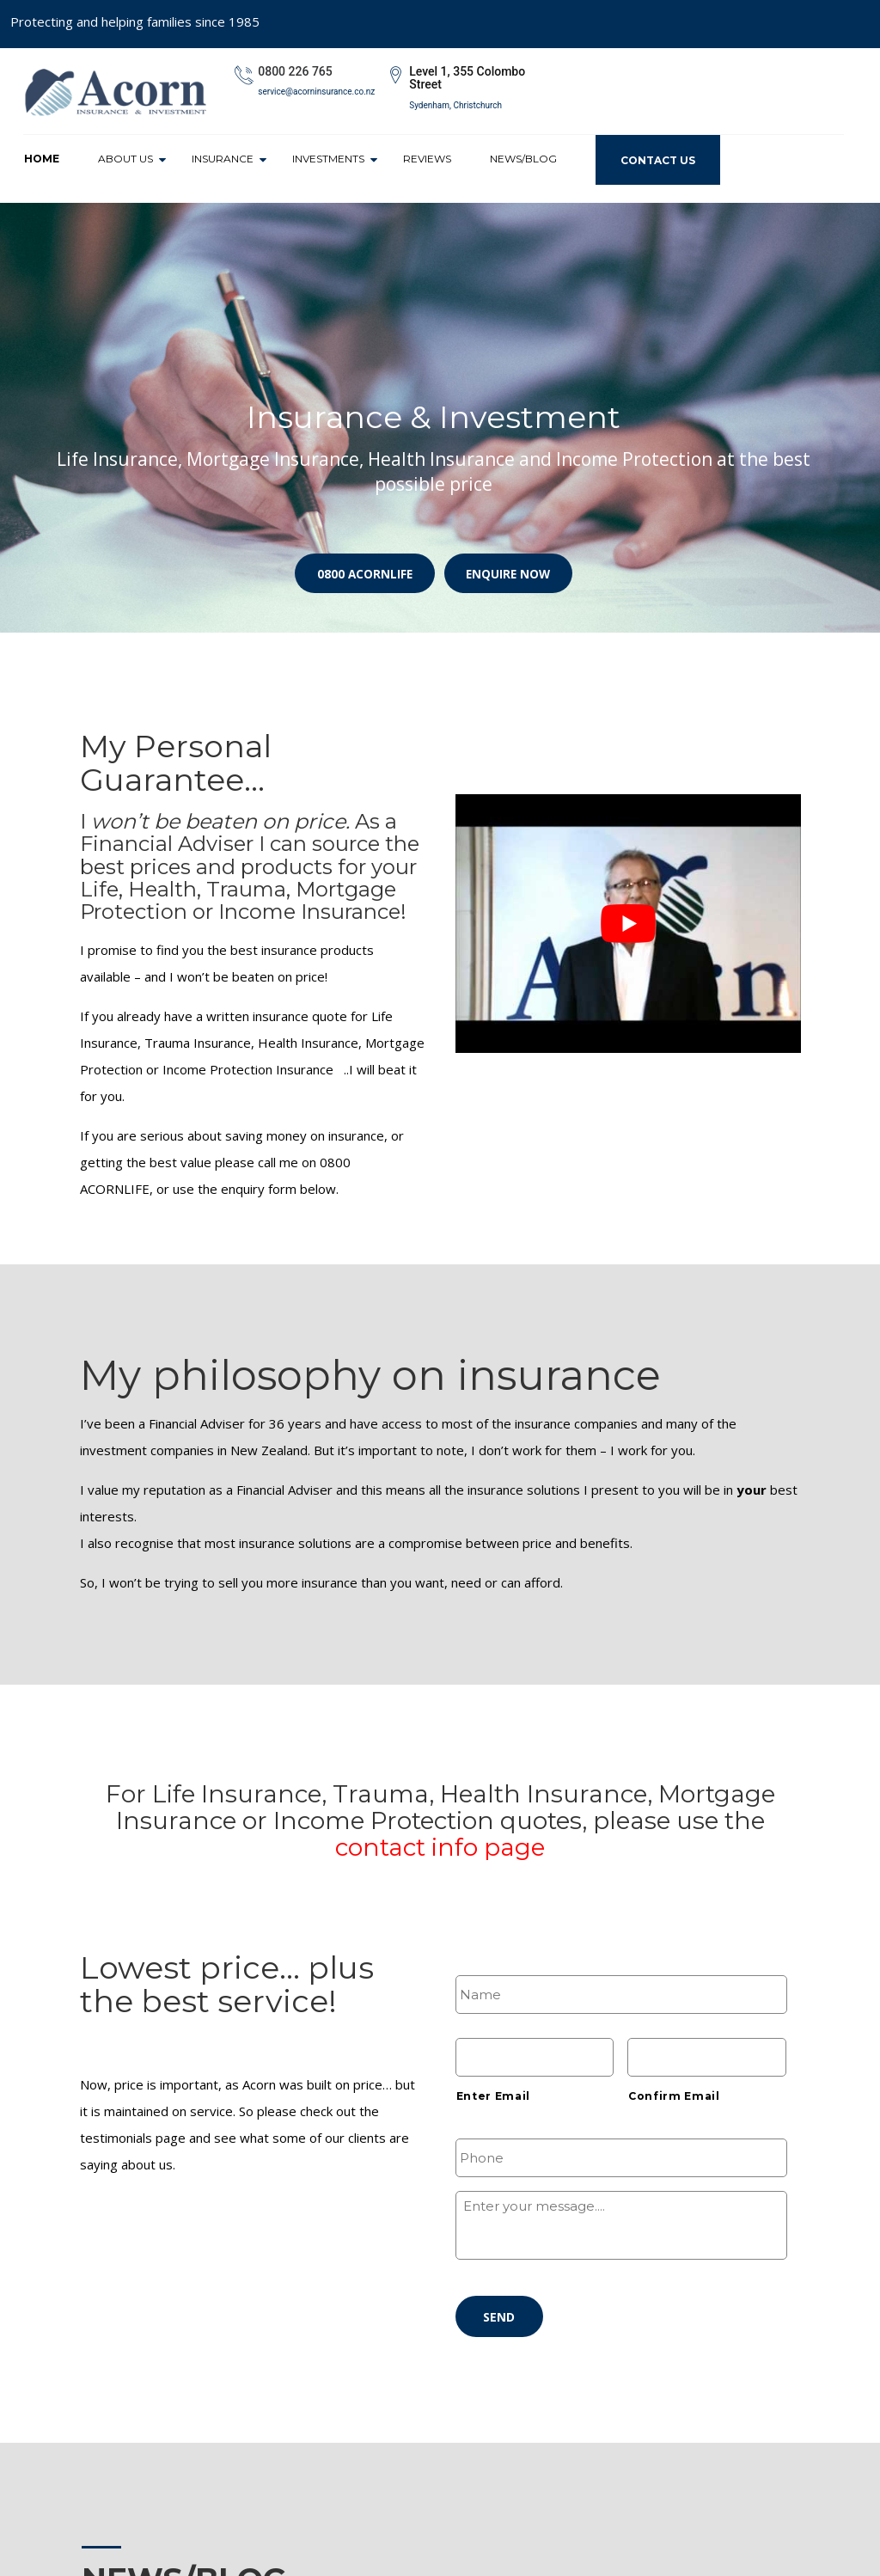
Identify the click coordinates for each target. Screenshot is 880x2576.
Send (497, 2318)
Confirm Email (674, 2096)
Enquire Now (512, 570)
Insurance (223, 158)
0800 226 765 (295, 71)
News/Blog (523, 158)
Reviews (427, 158)
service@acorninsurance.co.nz (316, 91)
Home (41, 158)
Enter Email (493, 2096)
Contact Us (657, 160)
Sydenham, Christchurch (455, 105)
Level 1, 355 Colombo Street (467, 77)
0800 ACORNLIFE (359, 570)
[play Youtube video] (628, 924)
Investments (328, 158)
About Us (125, 158)
